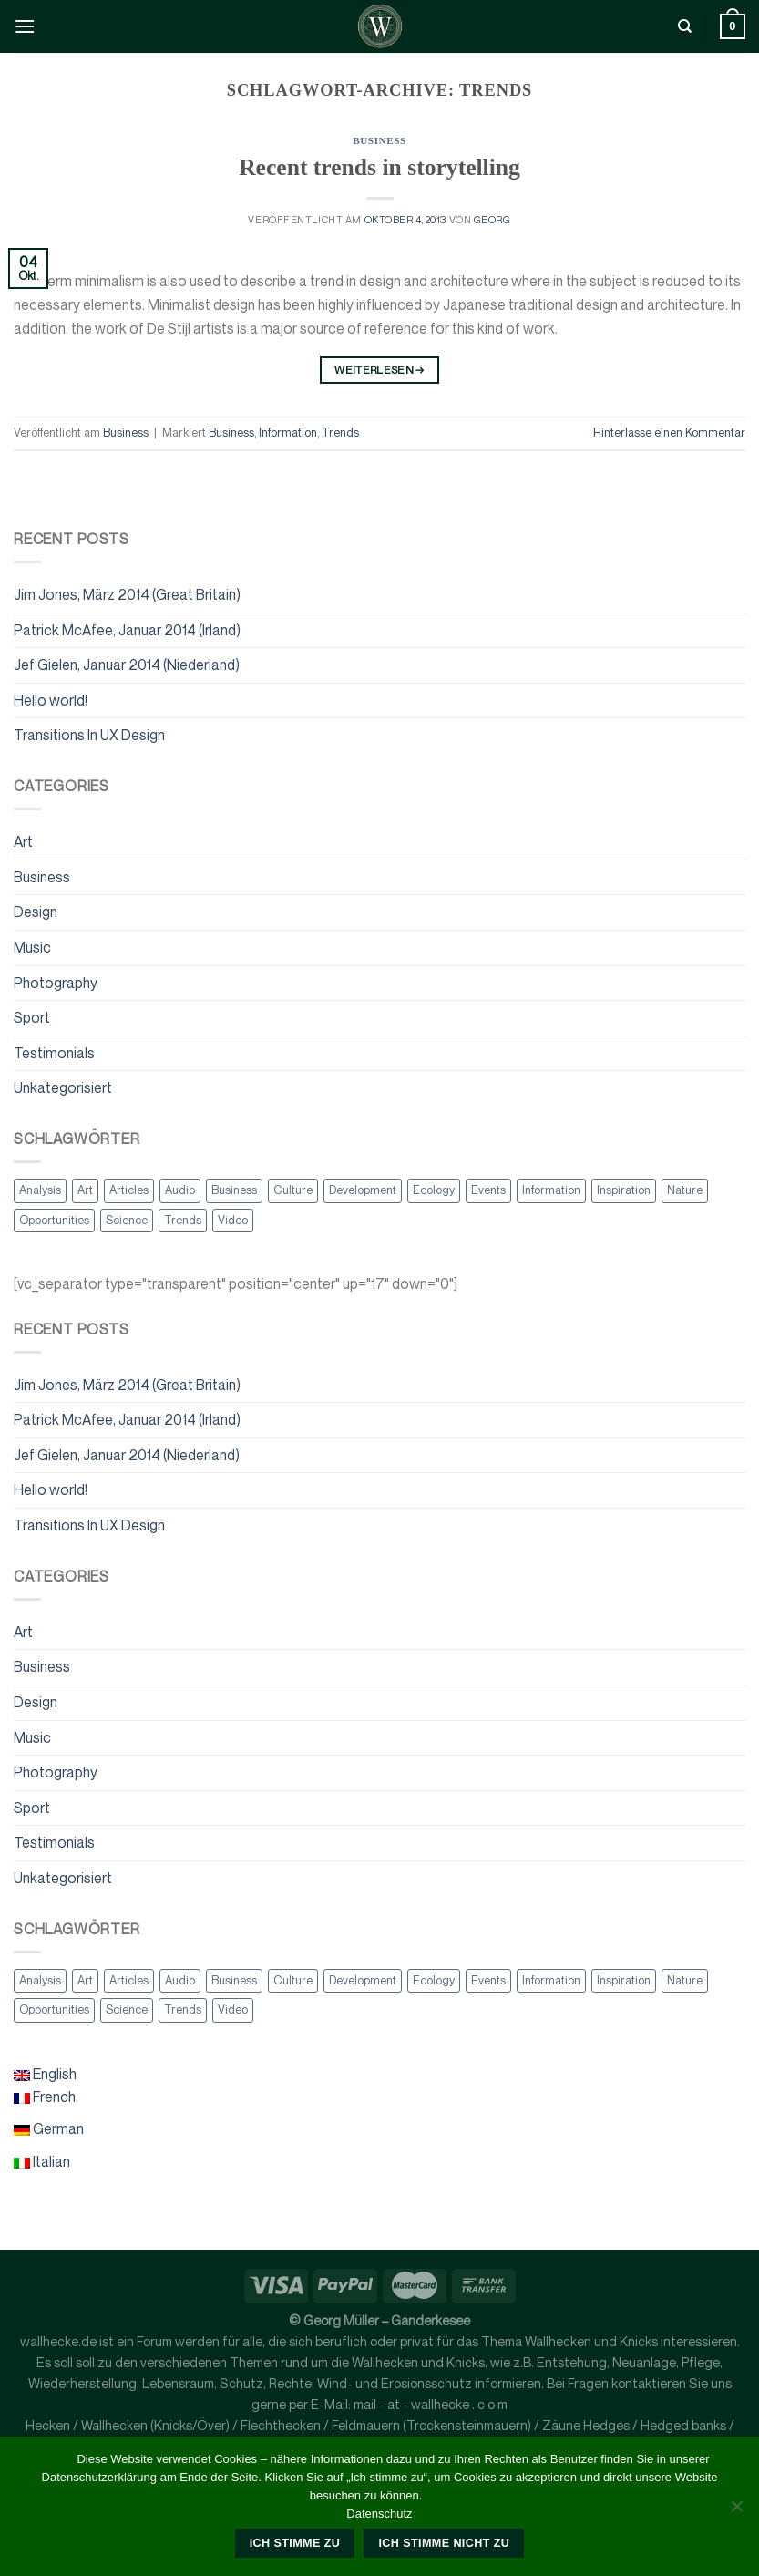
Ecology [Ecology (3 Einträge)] (434, 1190)
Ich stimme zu (295, 2543)
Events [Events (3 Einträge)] (488, 1190)
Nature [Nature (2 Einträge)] (685, 1190)
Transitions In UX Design (89, 735)
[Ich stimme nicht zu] (736, 2511)
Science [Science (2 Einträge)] (127, 1220)
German (49, 2128)
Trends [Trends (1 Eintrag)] (182, 1220)
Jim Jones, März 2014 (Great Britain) (127, 594)
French (45, 2096)
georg (492, 219)
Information (288, 432)
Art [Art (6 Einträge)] (85, 1190)
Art (23, 841)
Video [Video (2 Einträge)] (233, 1220)
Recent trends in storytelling (379, 167)
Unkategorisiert (63, 1087)
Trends (340, 432)
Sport (32, 1017)
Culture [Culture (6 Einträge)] (293, 1190)
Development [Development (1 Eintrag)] (362, 1190)
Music (32, 947)
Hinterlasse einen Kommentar (669, 432)
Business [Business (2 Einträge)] (234, 1190)
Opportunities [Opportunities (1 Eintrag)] (54, 1220)
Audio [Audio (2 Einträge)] (180, 1190)
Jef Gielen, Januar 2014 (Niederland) (127, 664)
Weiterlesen (379, 369)
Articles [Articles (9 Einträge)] (129, 1190)
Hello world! (50, 700)
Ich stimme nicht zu (443, 2543)
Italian (42, 2161)
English (45, 2074)
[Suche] (685, 26)
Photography (55, 983)
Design (35, 911)
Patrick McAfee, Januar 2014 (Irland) (127, 630)
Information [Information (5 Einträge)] (551, 1190)
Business (379, 140)
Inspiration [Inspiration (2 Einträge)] (624, 1190)
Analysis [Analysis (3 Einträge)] (40, 1190)
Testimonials (54, 1053)
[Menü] (25, 26)
